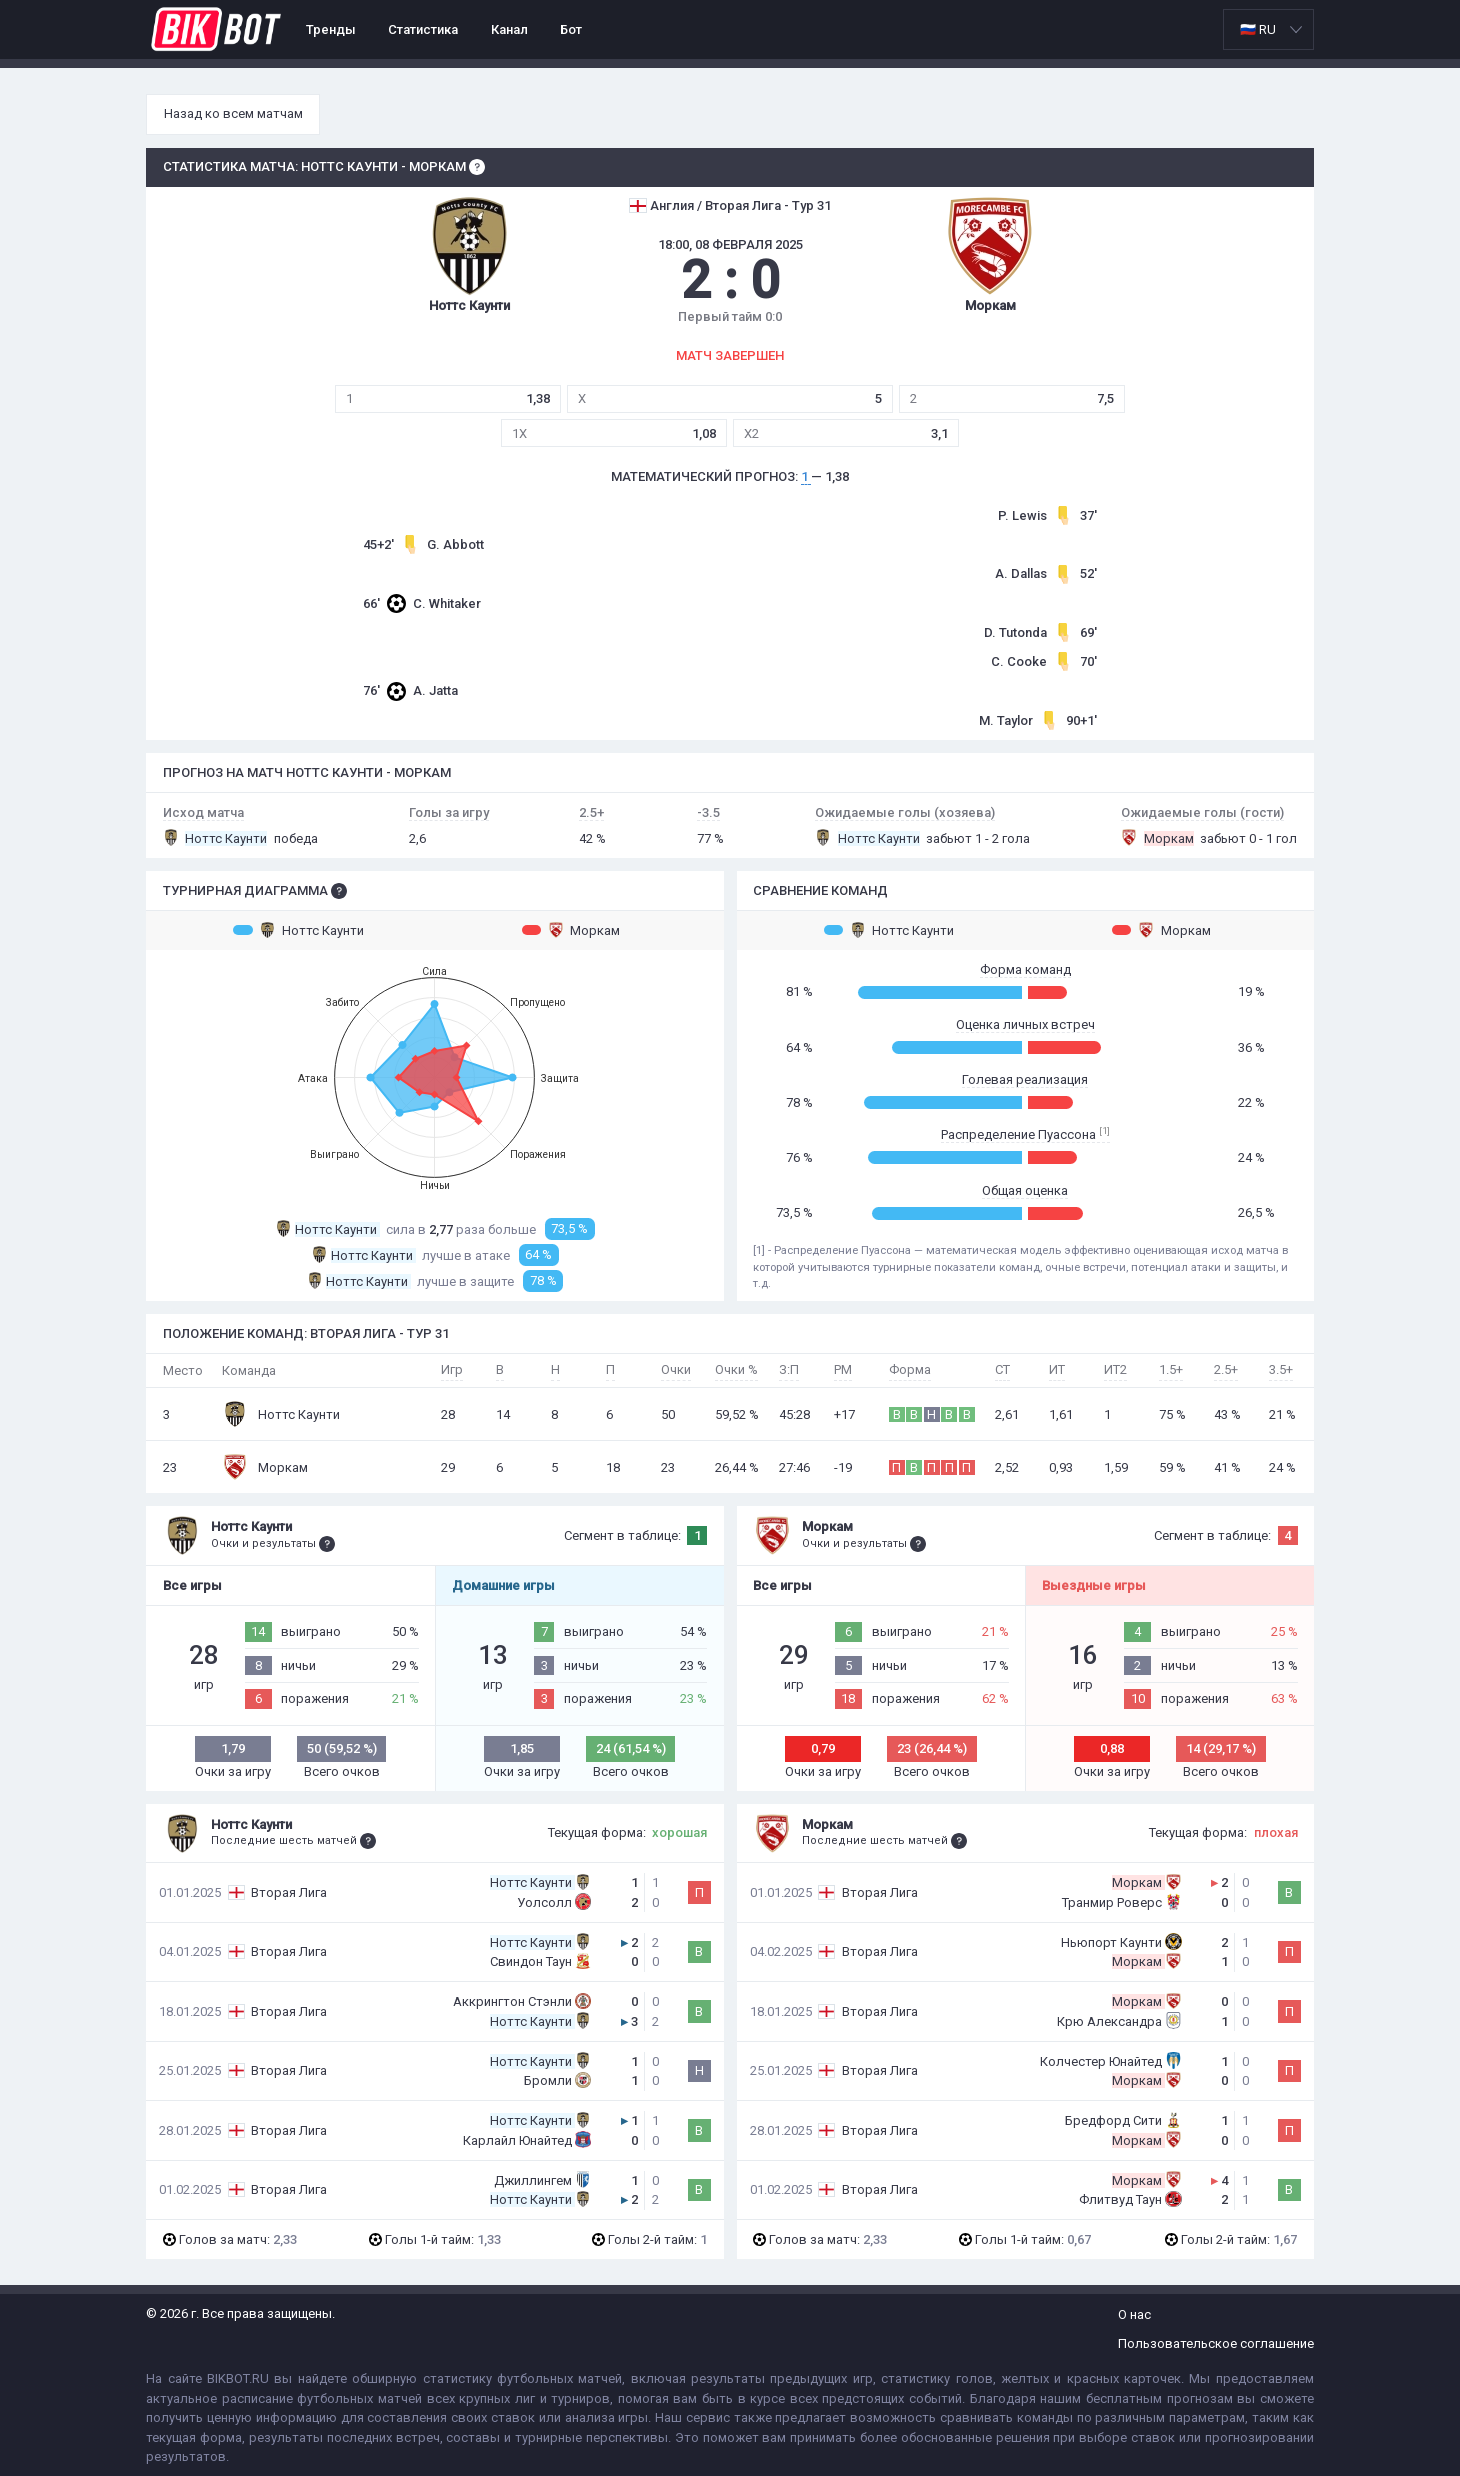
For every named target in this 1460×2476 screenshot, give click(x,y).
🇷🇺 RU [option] (1258, 29)
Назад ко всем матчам (233, 113)
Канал (509, 29)
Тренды (331, 29)
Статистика (423, 29)
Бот (571, 29)
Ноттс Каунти (298, 930)
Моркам (571, 930)
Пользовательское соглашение (1216, 2343)
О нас (1134, 2314)
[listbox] (1268, 29)
